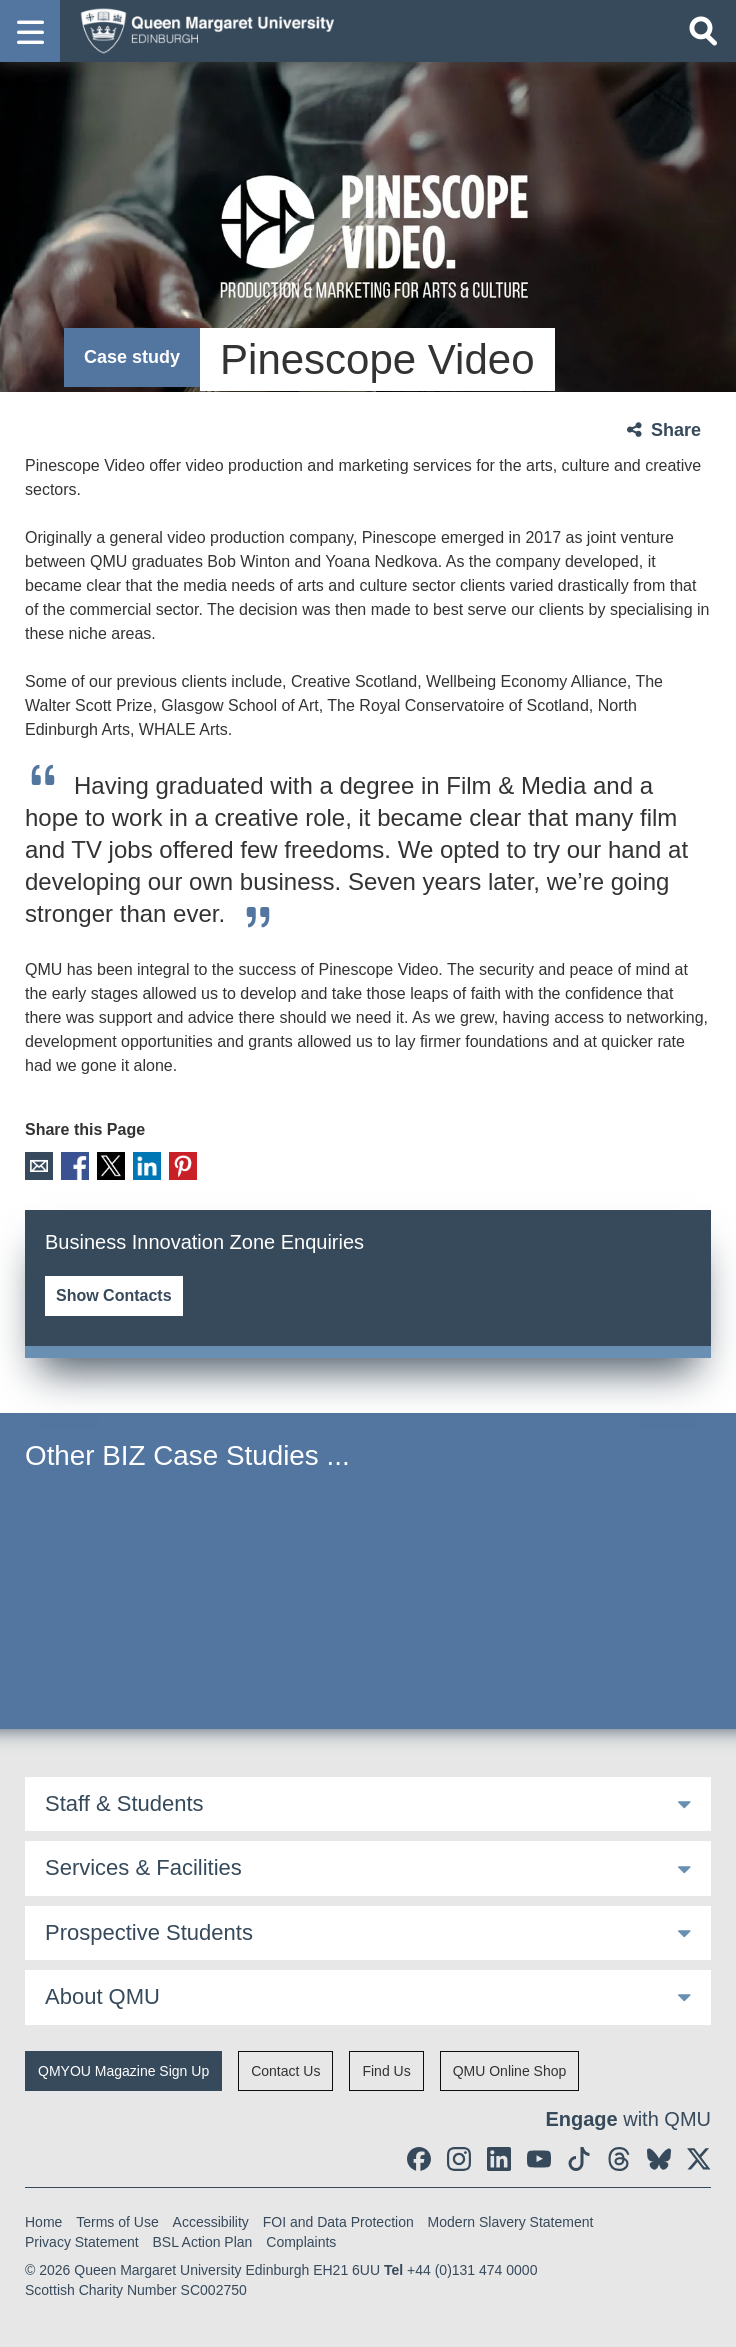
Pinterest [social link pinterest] (178, 1165)
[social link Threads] (619, 2158)
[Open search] (703, 31)
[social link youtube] (539, 2158)
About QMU (102, 1995)
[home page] (201, 30)
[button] (30, 31)
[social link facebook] (419, 2158)
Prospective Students (149, 1931)
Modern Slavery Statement (511, 2221)
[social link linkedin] (499, 2158)
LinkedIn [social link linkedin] (143, 1165)
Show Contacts (114, 1294)
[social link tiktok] (579, 2158)
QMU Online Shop (510, 2070)
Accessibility (211, 2221)
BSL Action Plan (203, 2241)
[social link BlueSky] (659, 2158)
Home (43, 2221)
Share (676, 430)
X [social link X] (108, 1165)
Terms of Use (117, 2221)
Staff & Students (124, 1802)
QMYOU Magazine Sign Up (123, 2070)
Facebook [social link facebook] (73, 1165)
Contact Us (285, 2070)
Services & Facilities (143, 1866)
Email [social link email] (38, 1165)
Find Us (386, 2070)
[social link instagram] (459, 2158)
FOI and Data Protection (338, 2221)
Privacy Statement (82, 2241)
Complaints (301, 2241)
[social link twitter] (699, 2158)
